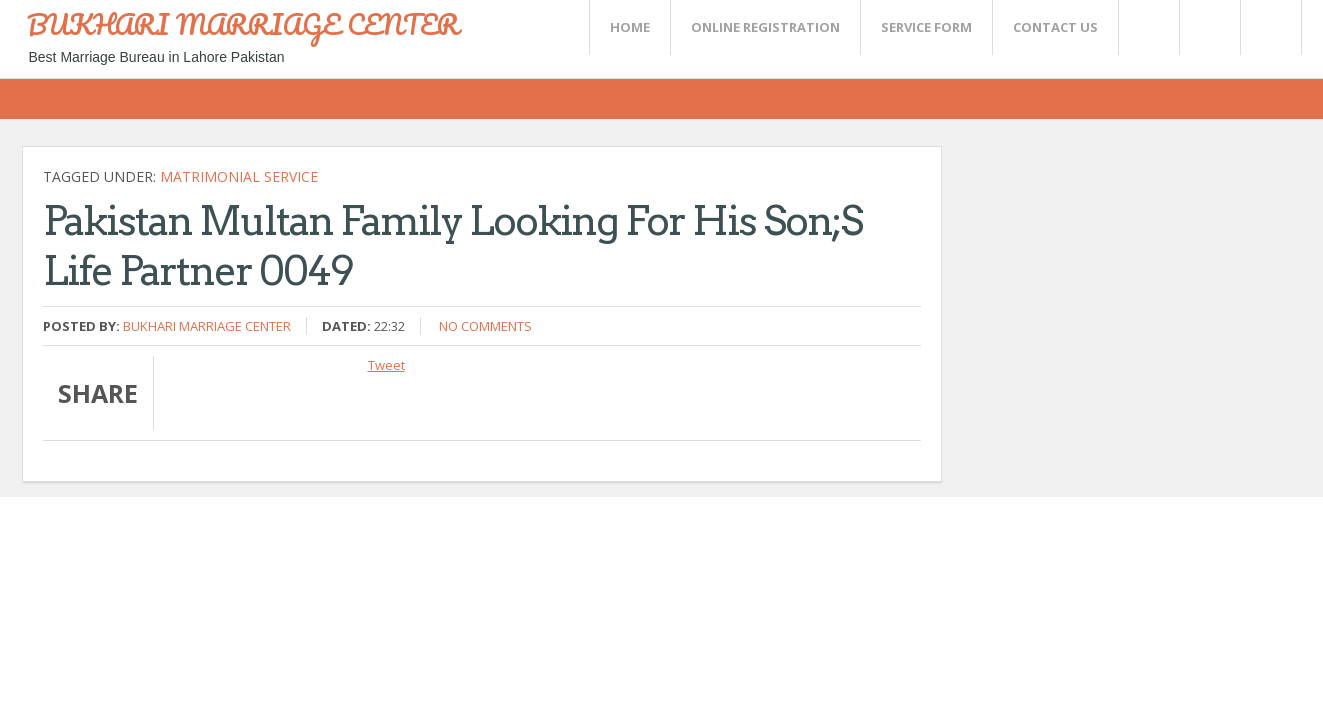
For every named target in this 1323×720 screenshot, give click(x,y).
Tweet (386, 365)
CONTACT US (1055, 27)
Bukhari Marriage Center (207, 326)
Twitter (1148, 27)
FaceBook (1267, 27)
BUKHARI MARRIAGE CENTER (243, 24)
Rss (1209, 27)
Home (630, 27)
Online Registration (765, 27)
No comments (485, 326)
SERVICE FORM (926, 27)
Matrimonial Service (239, 176)
